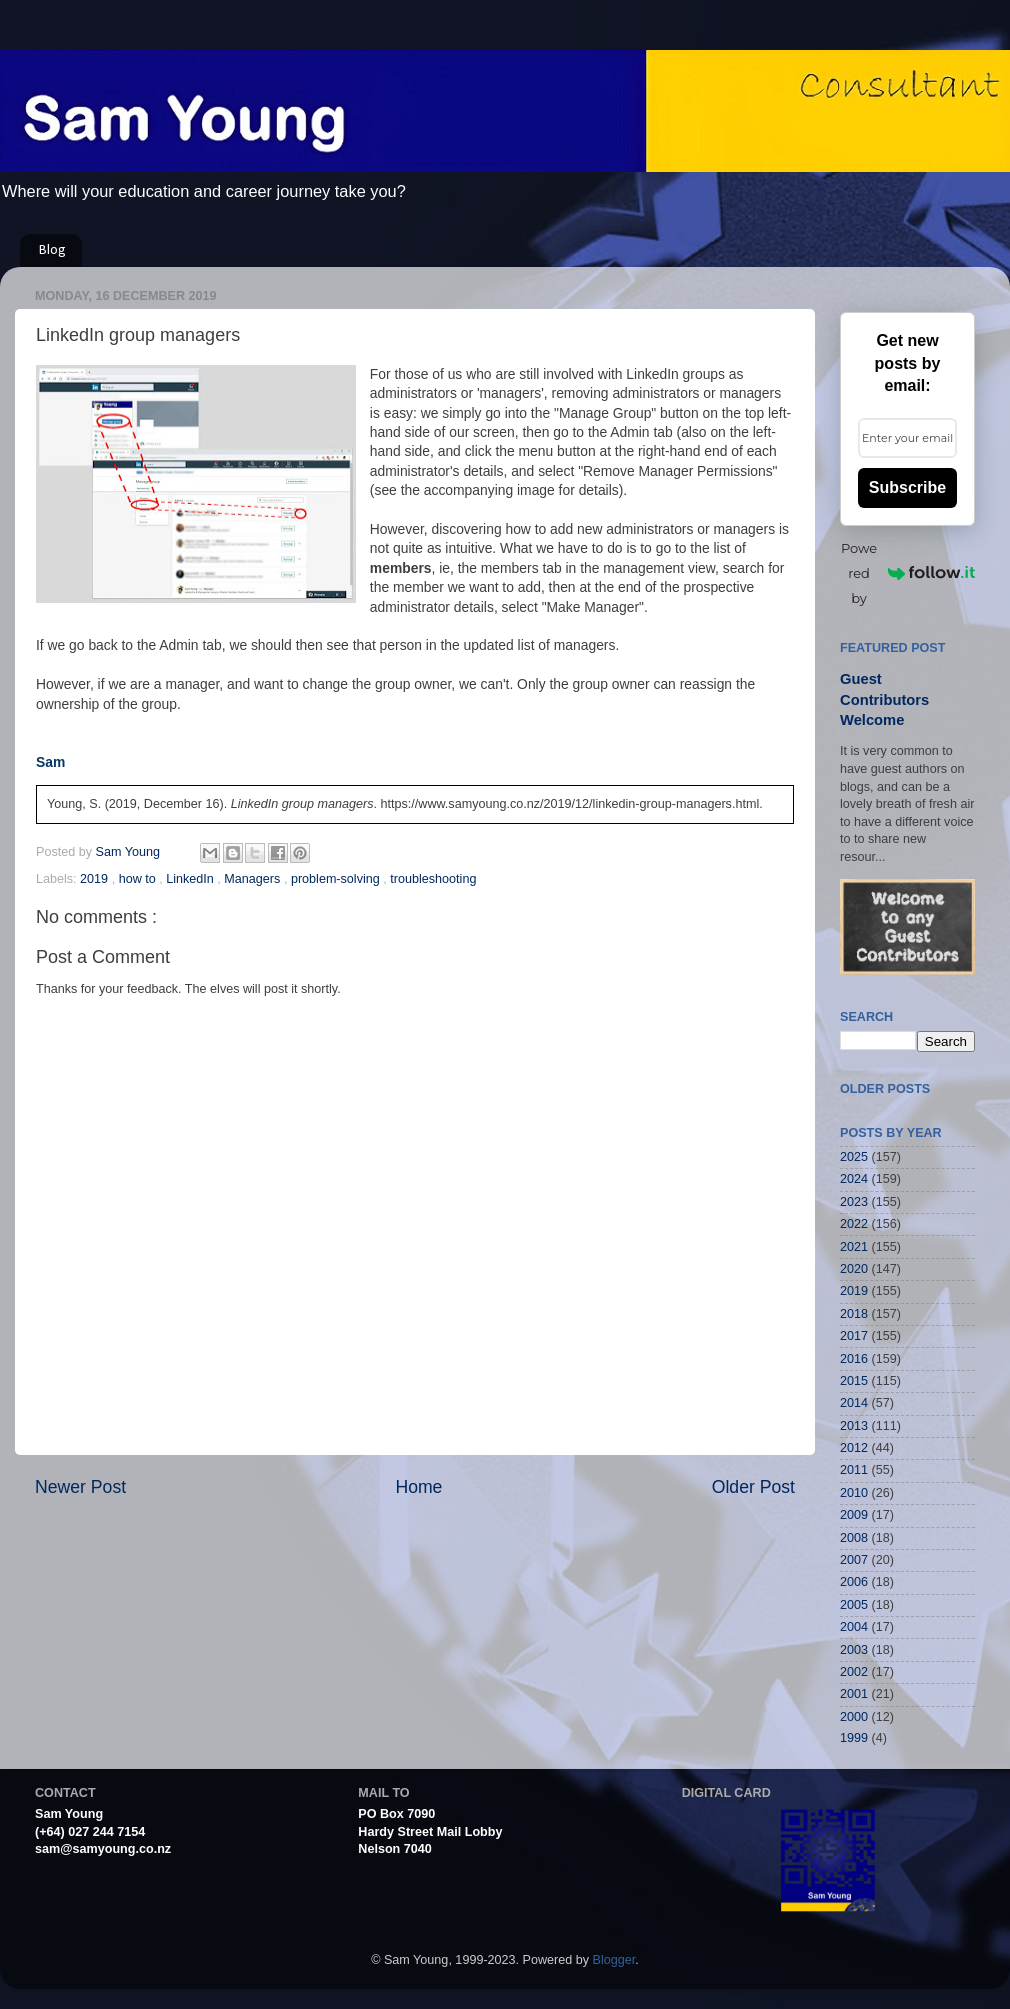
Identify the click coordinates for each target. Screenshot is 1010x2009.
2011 (854, 1470)
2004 (854, 1627)
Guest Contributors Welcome (884, 699)
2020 (854, 1269)
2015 (854, 1381)
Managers (254, 879)
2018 (854, 1314)
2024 (854, 1179)
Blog (52, 250)
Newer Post (80, 1487)
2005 (854, 1605)
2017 (854, 1336)
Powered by (908, 573)
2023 (854, 1202)
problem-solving (337, 879)
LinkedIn (191, 879)
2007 (854, 1560)
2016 (854, 1359)
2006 (854, 1582)
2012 (854, 1448)
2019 (96, 879)
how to (139, 879)
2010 (854, 1493)
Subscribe (907, 487)
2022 (854, 1224)
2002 (854, 1672)
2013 (854, 1426)
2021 (854, 1247)
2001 (854, 1694)
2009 (854, 1515)
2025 (854, 1157)
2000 (854, 1717)
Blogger (614, 1960)
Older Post (753, 1487)
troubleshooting (433, 879)
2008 (854, 1538)
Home (418, 1487)
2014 (854, 1403)
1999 (854, 1738)
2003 (854, 1650)
